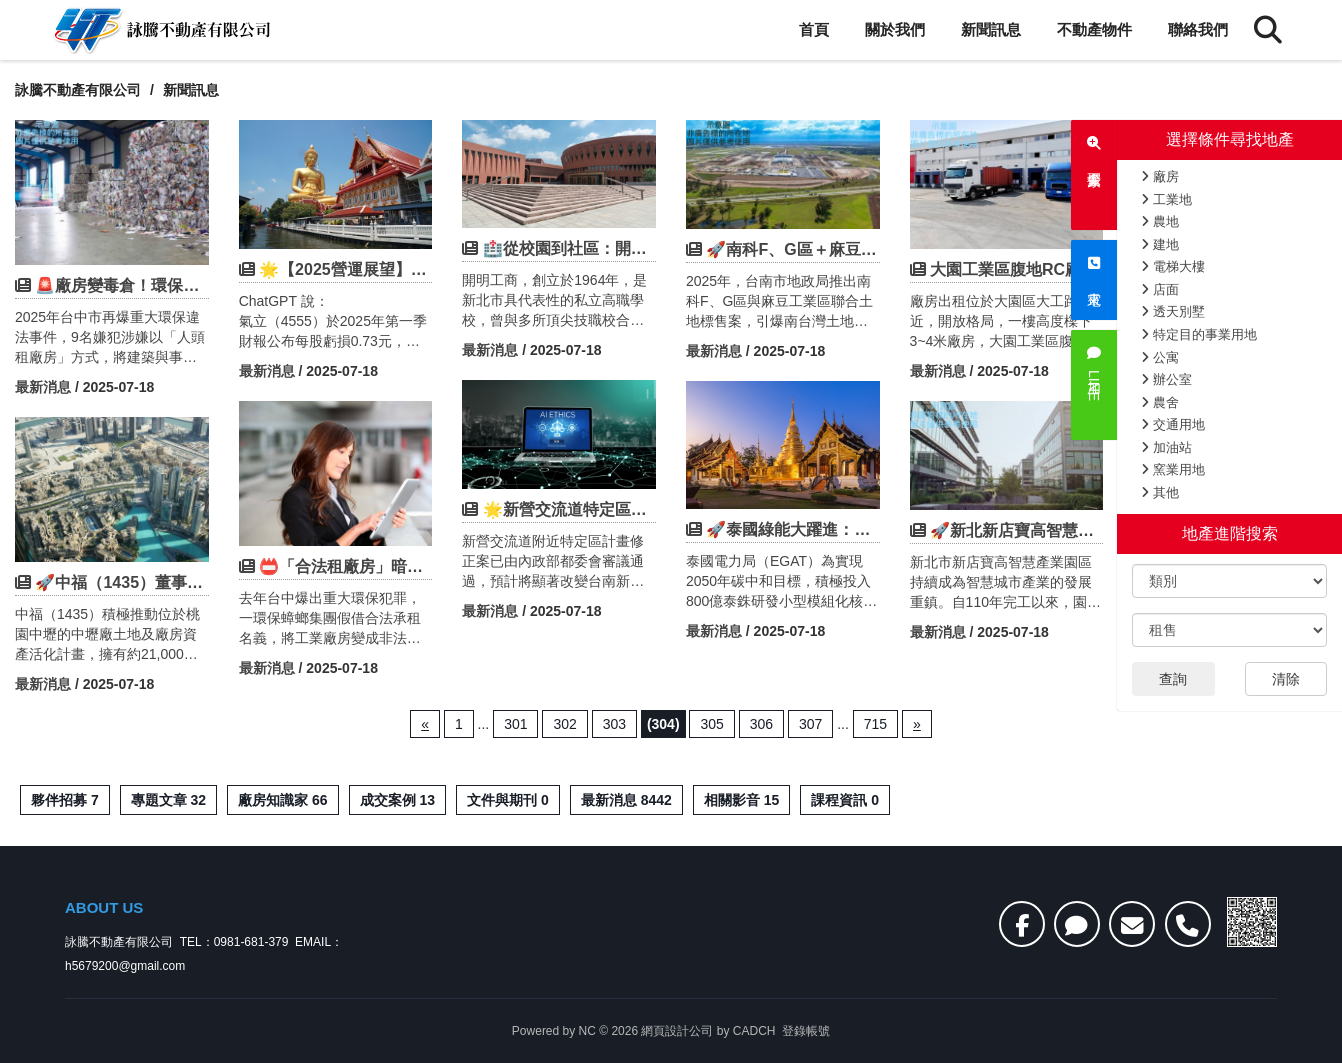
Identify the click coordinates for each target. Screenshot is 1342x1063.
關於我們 (895, 29)
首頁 (814, 29)
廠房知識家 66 (282, 800)
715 (875, 724)
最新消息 (43, 387)
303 (614, 724)
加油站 (1166, 447)
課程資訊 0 (845, 800)
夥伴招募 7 (65, 800)
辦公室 (1166, 379)
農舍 (1160, 402)
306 (761, 724)
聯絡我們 (1198, 29)
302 (564, 724)
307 (810, 724)
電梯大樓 (1173, 266)
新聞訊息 (991, 29)
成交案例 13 (397, 800)
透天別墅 (1173, 311)
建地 (1160, 244)
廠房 (1160, 176)
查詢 (1173, 679)
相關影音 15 (741, 800)
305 (711, 724)
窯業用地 (1173, 469)
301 (515, 724)
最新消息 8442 (626, 800)
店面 (1160, 289)
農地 (1160, 221)
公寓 (1160, 357)
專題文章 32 (168, 800)
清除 (1286, 679)
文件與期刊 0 (508, 800)
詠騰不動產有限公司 (78, 90)
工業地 (1166, 199)
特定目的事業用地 (1199, 334)
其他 (1160, 492)
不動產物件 (1094, 29)
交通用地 (1173, 424)
